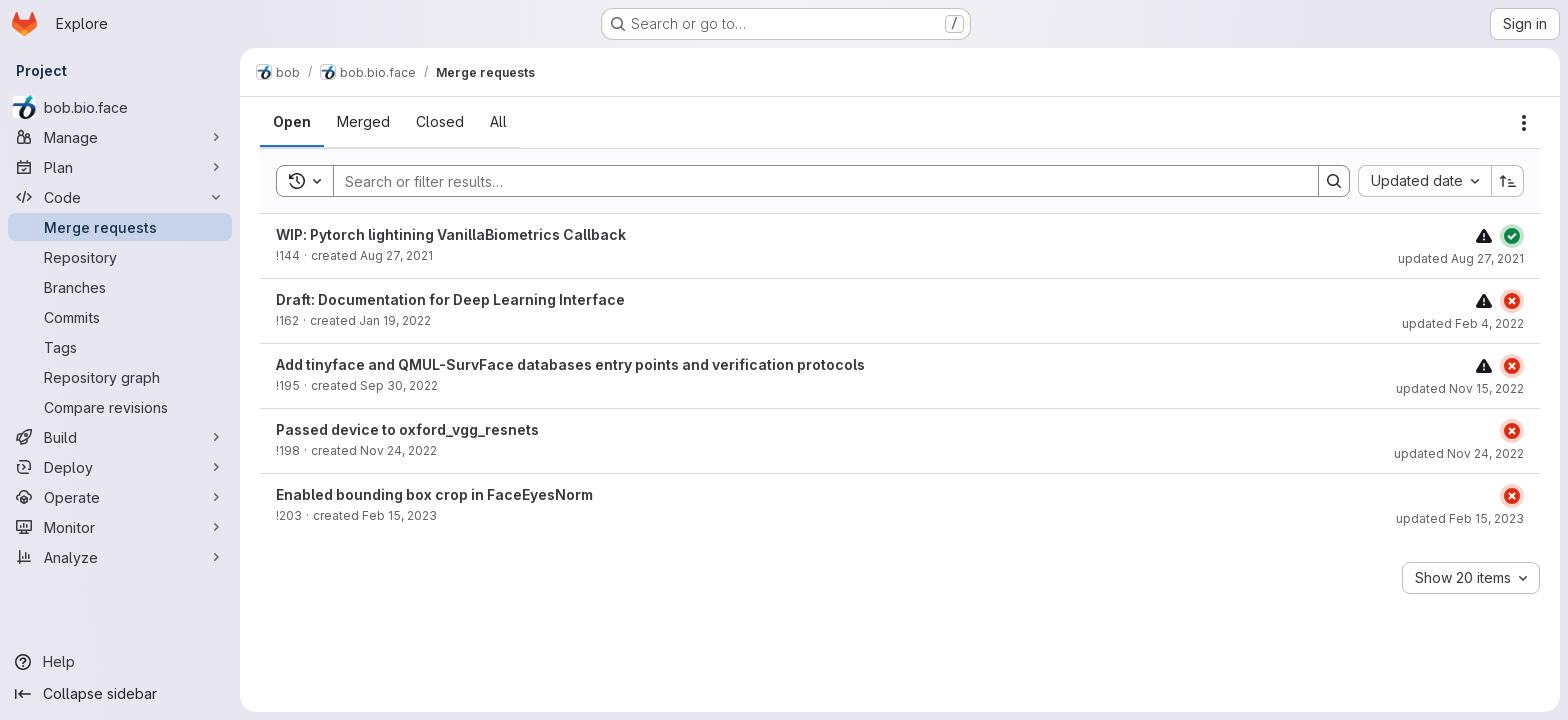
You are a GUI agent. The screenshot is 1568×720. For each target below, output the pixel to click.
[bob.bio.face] (120, 107)
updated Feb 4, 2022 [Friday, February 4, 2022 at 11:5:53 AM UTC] (1463, 323)
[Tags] (120, 347)
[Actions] (1524, 123)
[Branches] (120, 287)
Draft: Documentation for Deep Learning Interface (450, 299)
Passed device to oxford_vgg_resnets (407, 429)
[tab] (292, 122)
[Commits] (120, 317)
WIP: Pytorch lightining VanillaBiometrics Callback (451, 234)
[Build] (120, 437)
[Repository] (120, 257)
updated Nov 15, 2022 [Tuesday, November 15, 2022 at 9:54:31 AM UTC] (1460, 388)
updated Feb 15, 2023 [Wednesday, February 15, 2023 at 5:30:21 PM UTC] (1460, 518)
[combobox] (1424, 181)
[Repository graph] (120, 377)
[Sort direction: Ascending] (1508, 181)
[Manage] (120, 137)
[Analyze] (120, 557)
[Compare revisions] (120, 407)
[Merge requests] (120, 227)
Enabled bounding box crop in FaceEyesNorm (434, 494)
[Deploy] (120, 467)
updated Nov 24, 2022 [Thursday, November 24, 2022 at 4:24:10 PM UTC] (1459, 453)
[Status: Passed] (1512, 236)
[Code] (120, 197)
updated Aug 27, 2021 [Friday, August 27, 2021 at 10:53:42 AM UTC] (1461, 258)
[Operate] (120, 497)
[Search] (816, 181)
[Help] (120, 662)
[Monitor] (120, 527)
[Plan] (120, 167)
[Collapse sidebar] (120, 694)
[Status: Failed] (1512, 301)
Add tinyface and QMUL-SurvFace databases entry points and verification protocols (570, 364)
